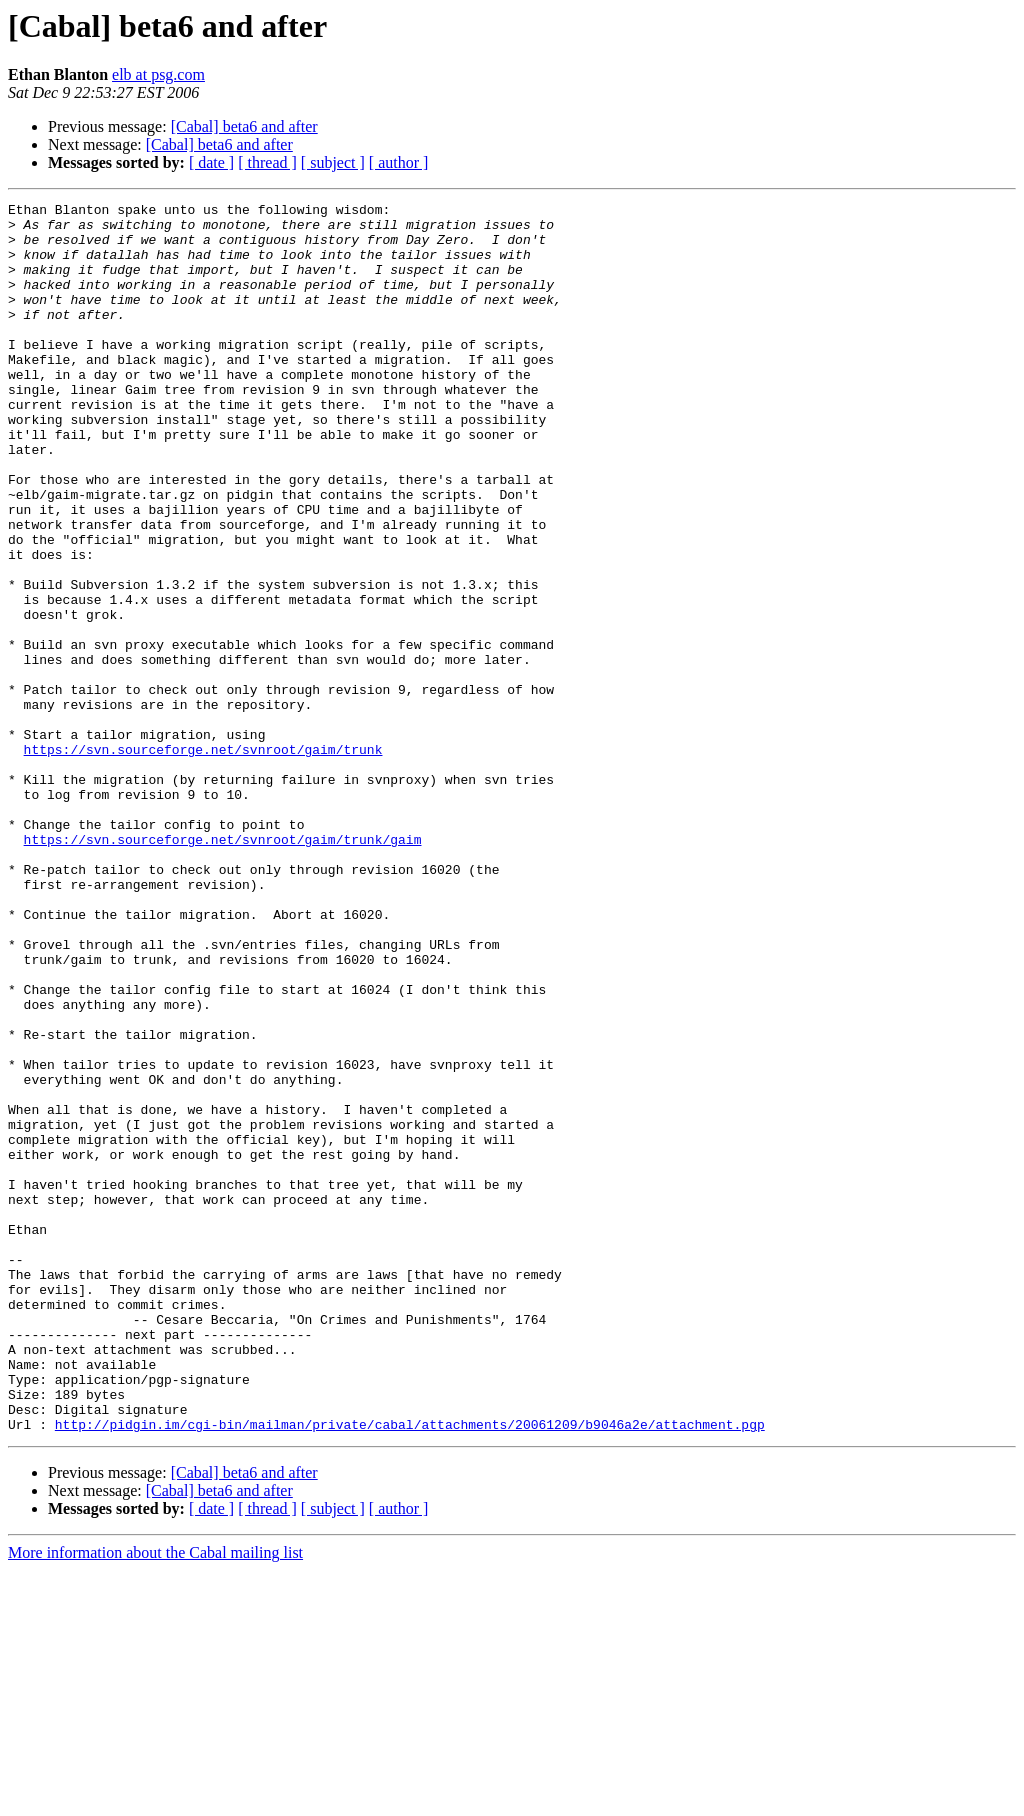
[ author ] (399, 162)
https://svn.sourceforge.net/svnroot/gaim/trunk (203, 860)
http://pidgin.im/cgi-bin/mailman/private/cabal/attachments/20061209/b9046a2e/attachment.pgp (410, 1670)
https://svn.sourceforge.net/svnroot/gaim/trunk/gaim (223, 968)
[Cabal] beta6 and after (244, 126)
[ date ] (211, 162)
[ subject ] (333, 162)
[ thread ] (267, 162)
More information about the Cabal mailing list (155, 1798)
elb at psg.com (158, 74)
